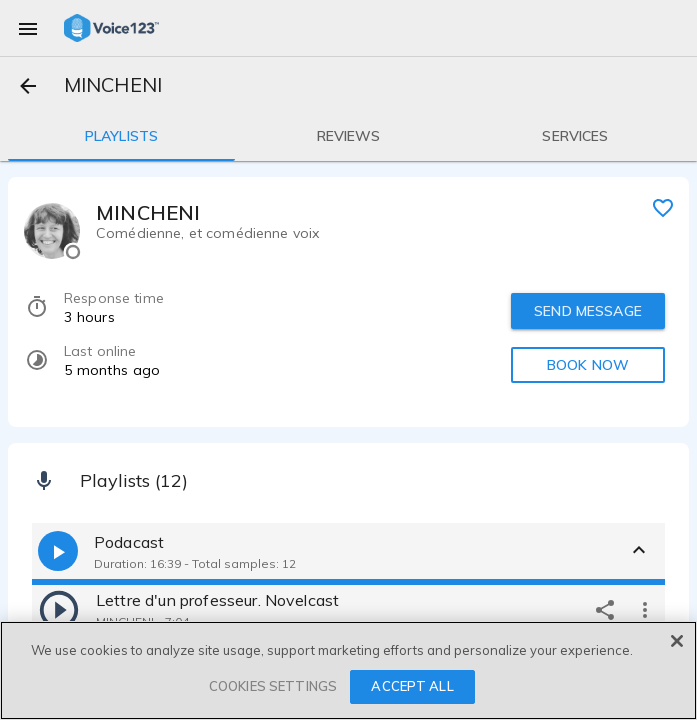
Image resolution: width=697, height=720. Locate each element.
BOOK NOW (588, 365)
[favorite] (663, 207)
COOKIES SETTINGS (273, 686)
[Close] (677, 641)
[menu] (28, 28)
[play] (59, 609)
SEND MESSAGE (588, 311)
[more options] (645, 609)
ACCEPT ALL (412, 686)
